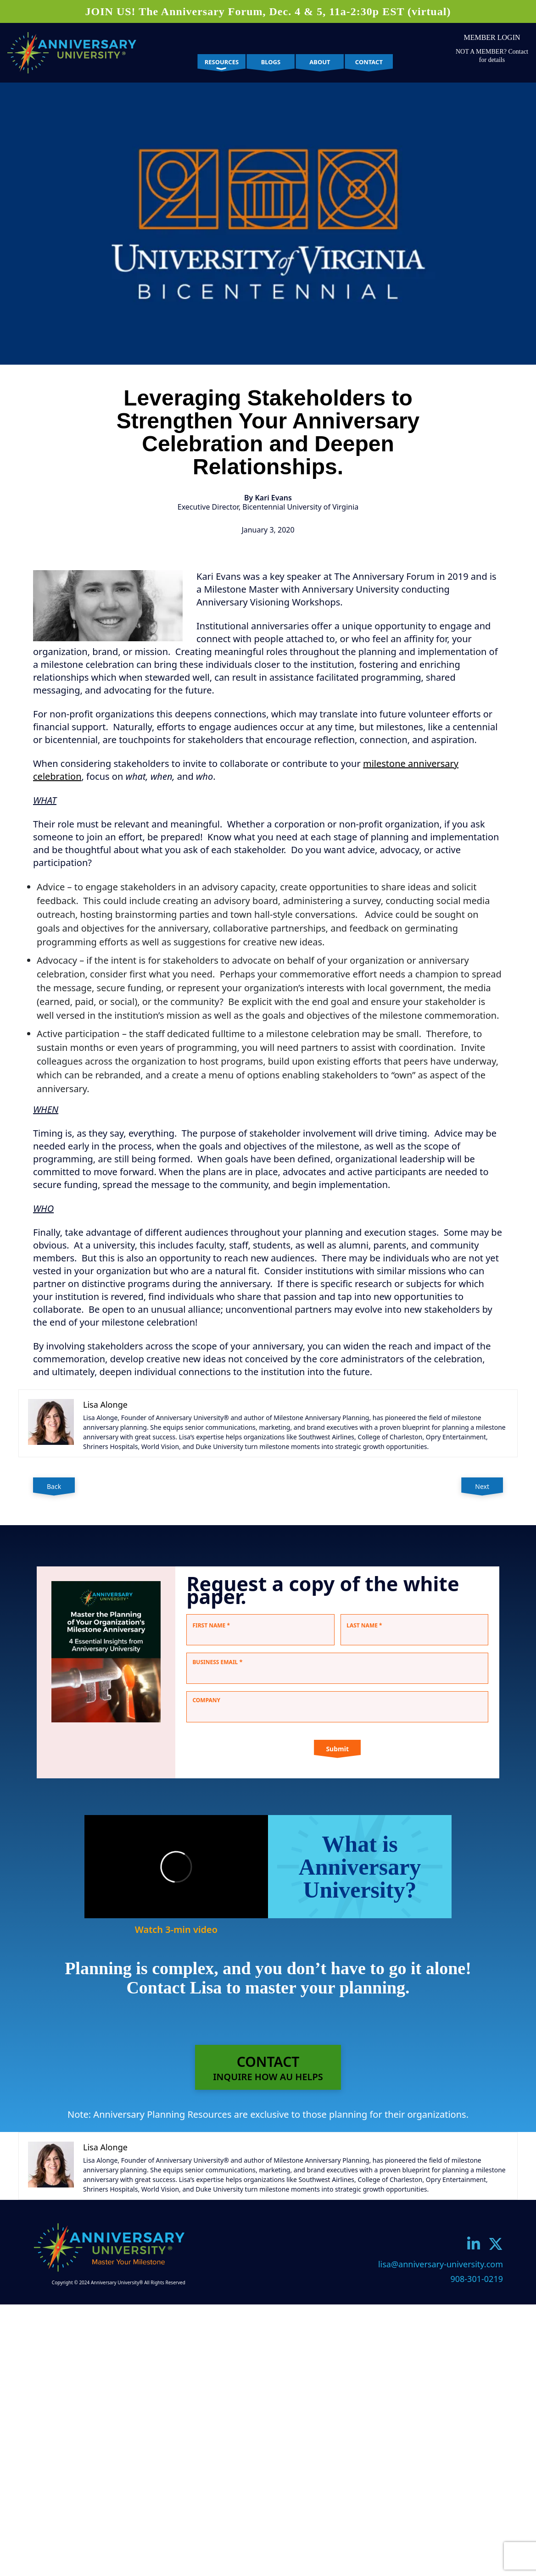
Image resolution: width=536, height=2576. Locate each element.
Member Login (491, 37)
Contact (369, 62)
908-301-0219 (476, 2278)
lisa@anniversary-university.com (440, 2264)
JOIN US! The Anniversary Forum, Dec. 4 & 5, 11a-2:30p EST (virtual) (268, 11)
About (319, 62)
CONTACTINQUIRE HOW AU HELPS (268, 2067)
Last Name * (364, 1625)
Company (206, 1700)
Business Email (217, 1661)
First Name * (211, 1625)
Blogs (271, 62)
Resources (222, 62)
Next (482, 1486)
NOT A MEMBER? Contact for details (492, 55)
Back (54, 1486)
